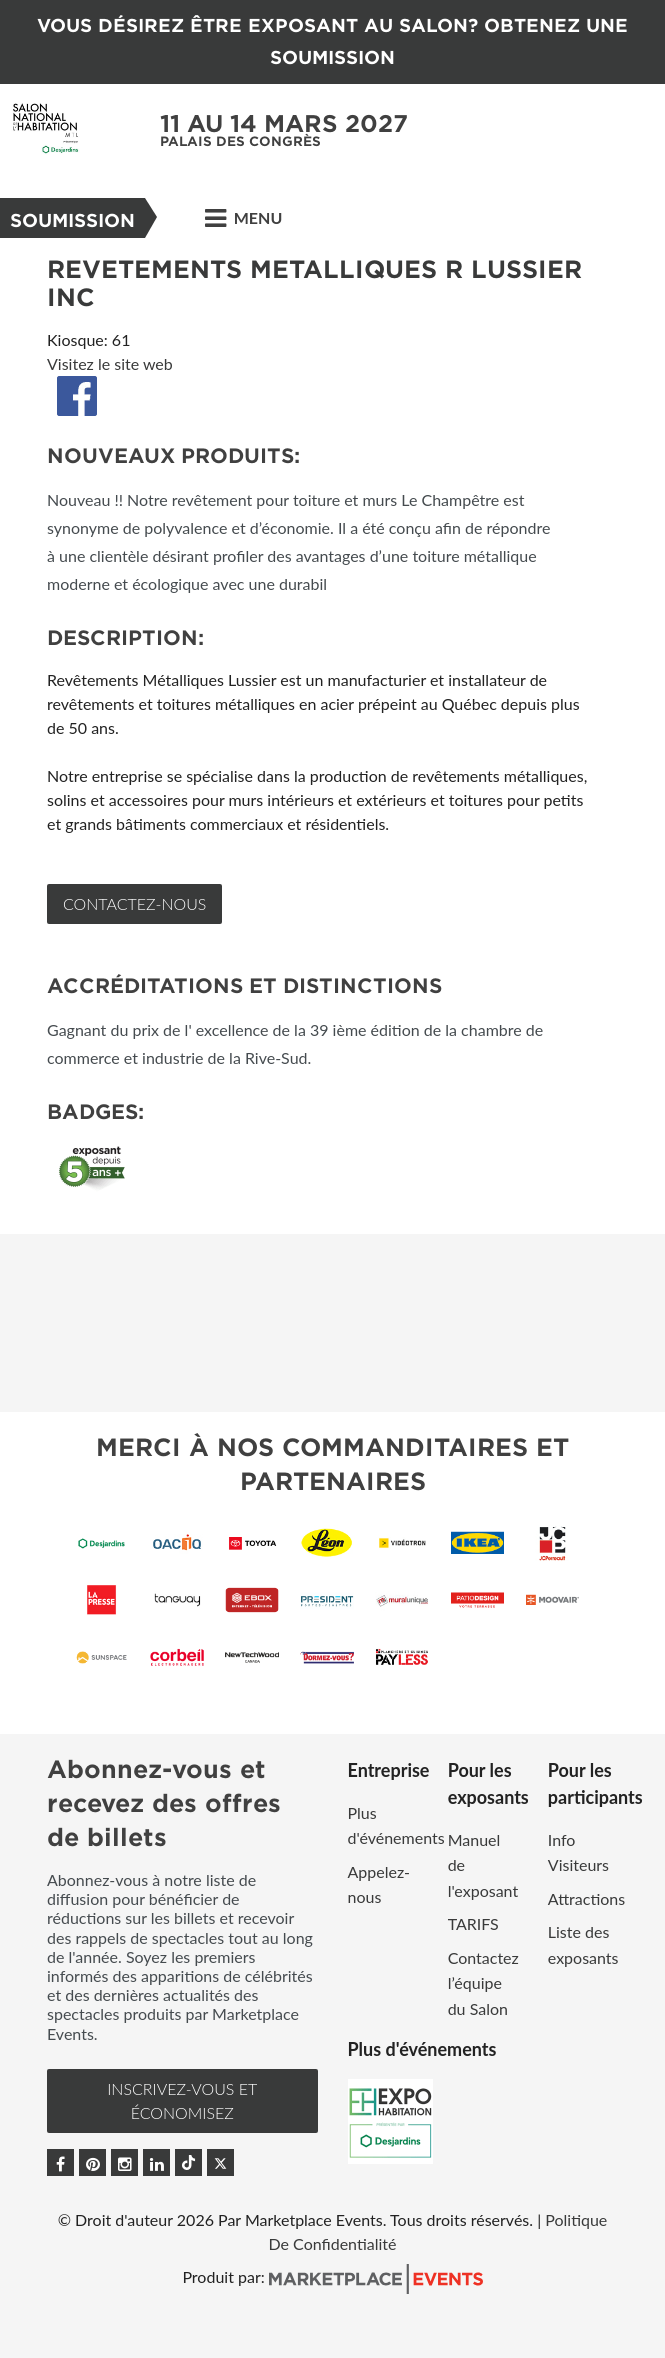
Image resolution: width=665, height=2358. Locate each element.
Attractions (586, 1898)
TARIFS (473, 1923)
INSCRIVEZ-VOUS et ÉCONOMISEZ (182, 2100)
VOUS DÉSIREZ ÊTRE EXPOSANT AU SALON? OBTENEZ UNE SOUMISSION (332, 41)
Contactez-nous (134, 903)
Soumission (72, 220)
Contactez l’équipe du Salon (483, 1983)
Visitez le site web (110, 363)
